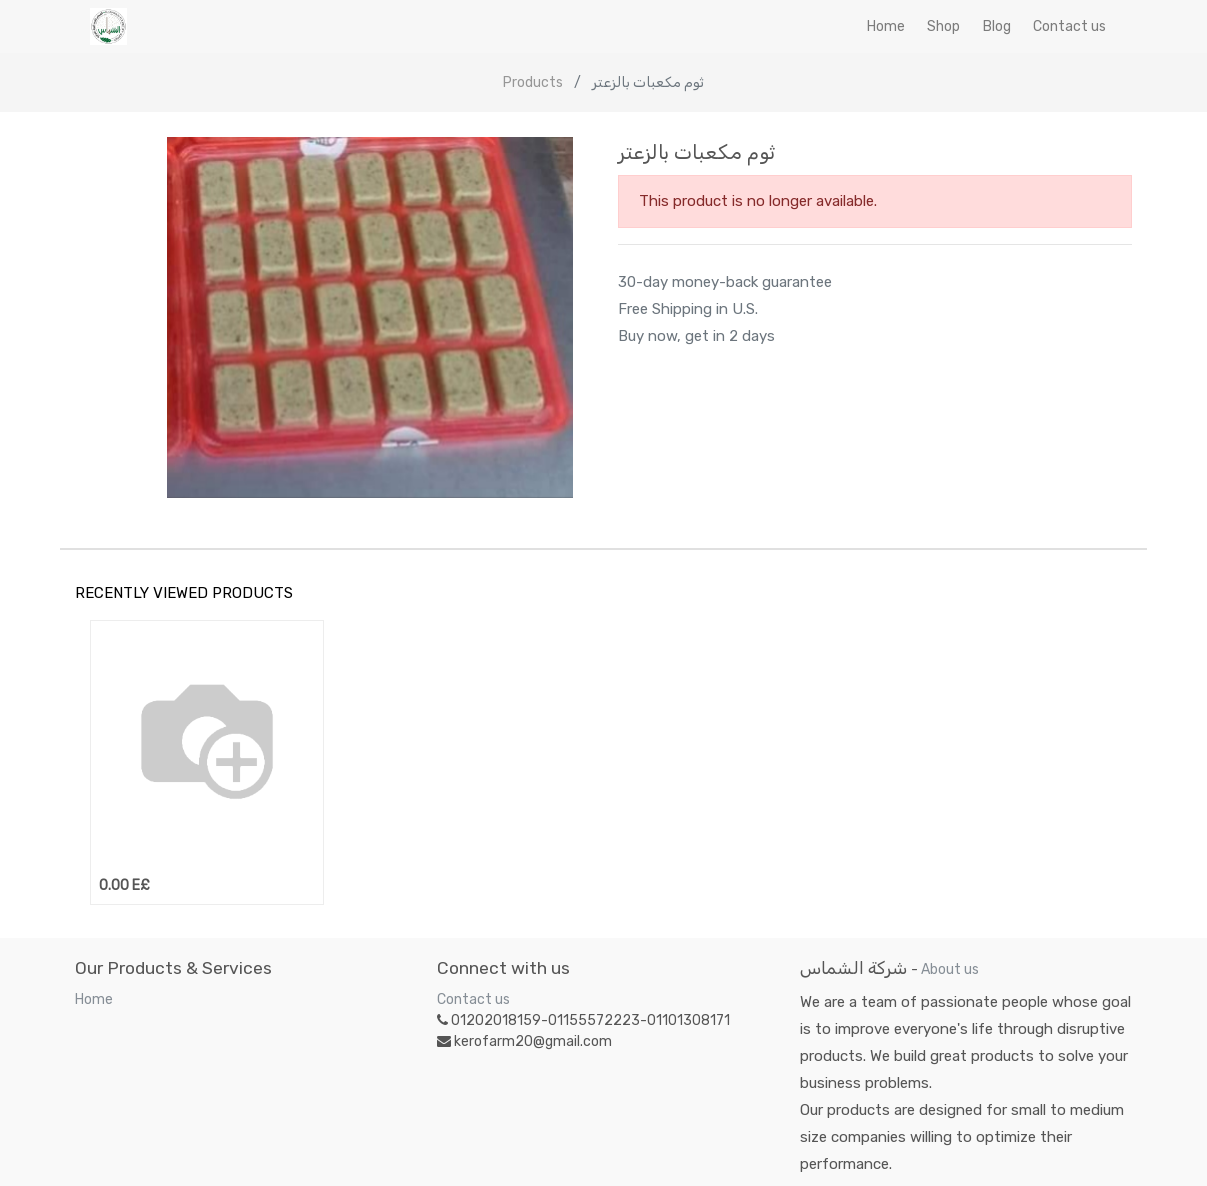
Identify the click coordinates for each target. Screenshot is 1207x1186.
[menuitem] (886, 26)
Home (94, 999)
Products (533, 82)
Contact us (473, 999)
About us (950, 969)
